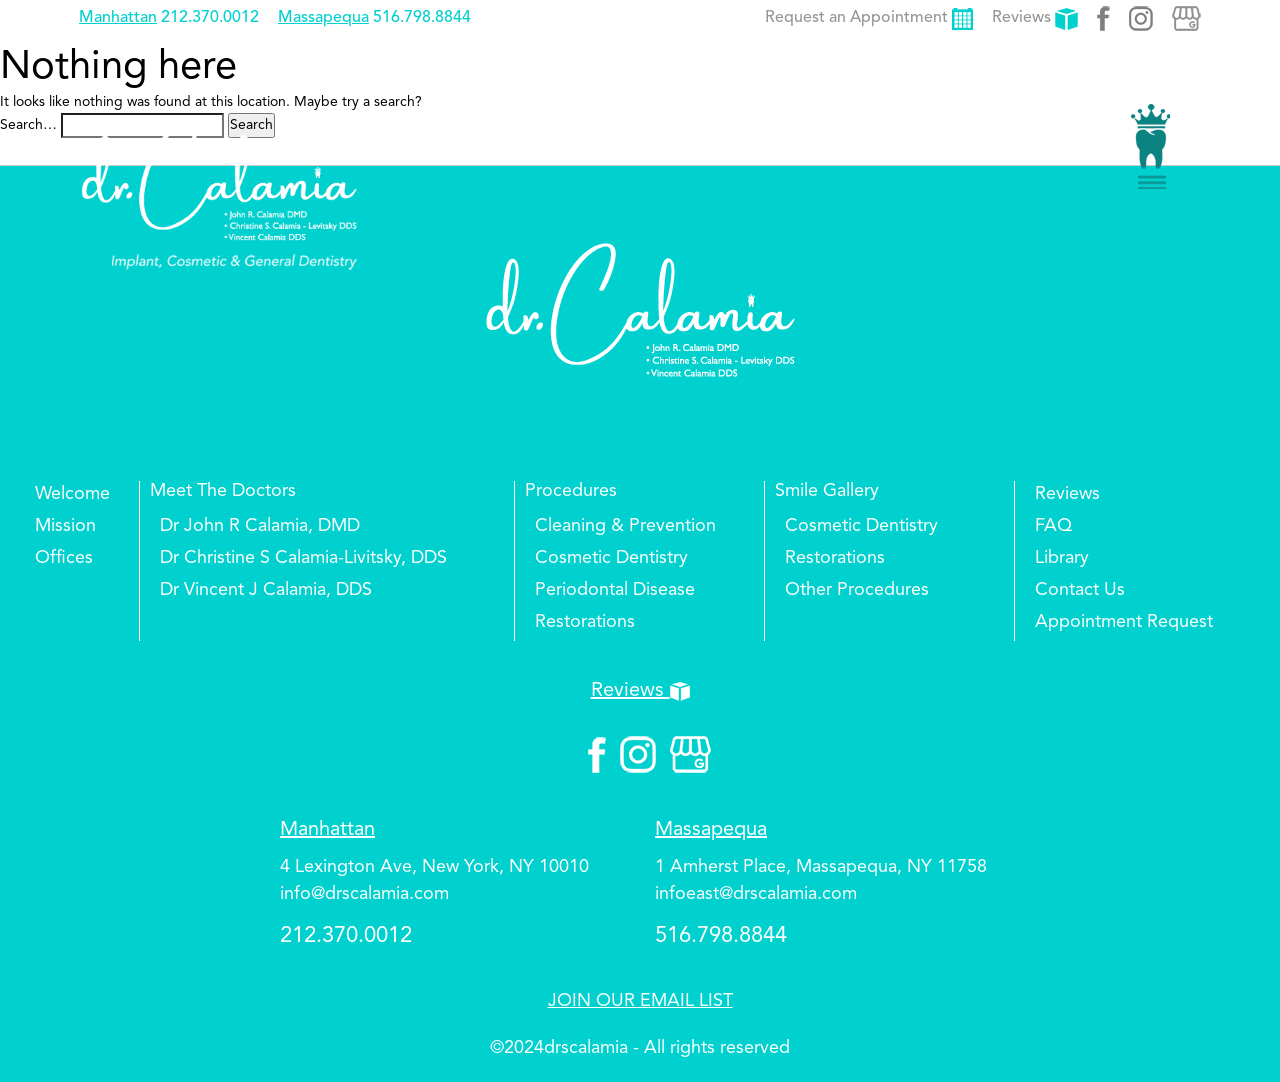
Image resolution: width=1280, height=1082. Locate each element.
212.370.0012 (210, 18)
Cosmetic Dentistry (611, 558)
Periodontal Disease (615, 590)
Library (1062, 558)
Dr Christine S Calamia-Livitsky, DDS (303, 558)
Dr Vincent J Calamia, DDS (266, 590)
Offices (64, 558)
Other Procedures (857, 590)
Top (1230, 1007)
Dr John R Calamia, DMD (260, 526)
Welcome (72, 494)
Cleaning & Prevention (625, 526)
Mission (65, 526)
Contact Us (1080, 590)
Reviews (1035, 18)
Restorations (585, 622)
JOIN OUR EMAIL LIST (640, 1001)
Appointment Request (1124, 622)
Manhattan (118, 18)
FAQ (1053, 526)
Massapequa (323, 18)
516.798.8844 (422, 18)
